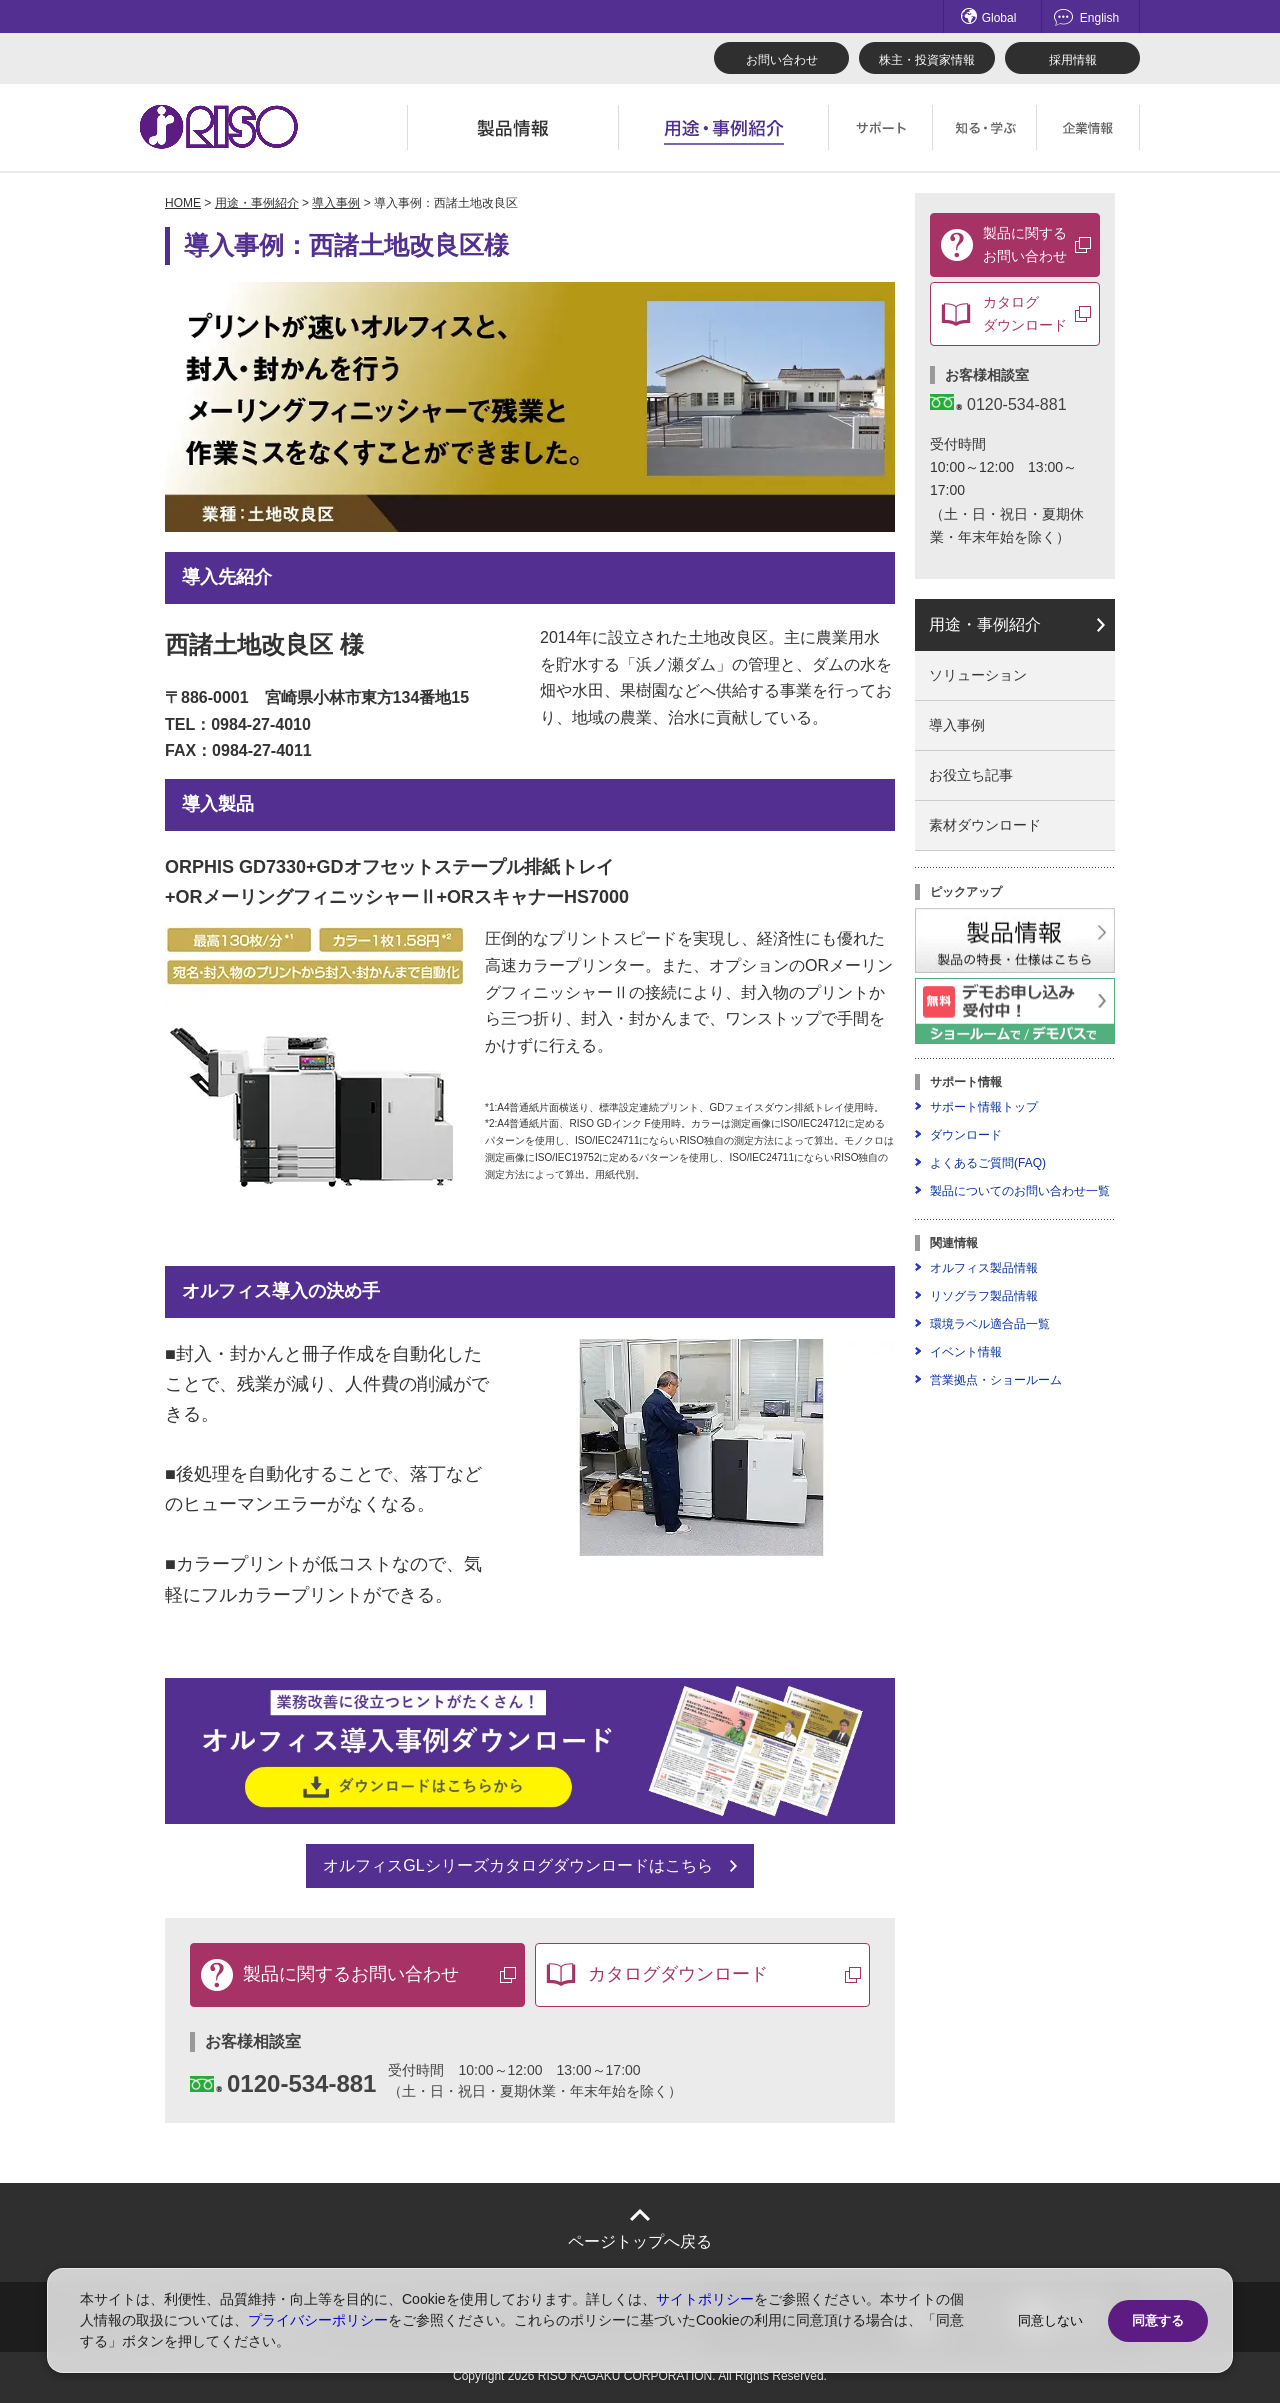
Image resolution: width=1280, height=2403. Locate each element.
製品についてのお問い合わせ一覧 (1020, 1191)
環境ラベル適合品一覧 (990, 1324)
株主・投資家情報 (927, 60)
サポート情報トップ (984, 1107)
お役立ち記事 (971, 775)
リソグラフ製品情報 (984, 1296)
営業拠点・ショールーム (996, 1380)
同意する (1158, 2320)
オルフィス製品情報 (984, 1268)
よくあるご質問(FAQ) (988, 1163)
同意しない (1050, 2320)
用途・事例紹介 (257, 203)
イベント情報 (966, 1352)
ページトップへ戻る (640, 2241)
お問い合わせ (782, 60)
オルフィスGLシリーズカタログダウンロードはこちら (517, 1865)
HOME (183, 203)
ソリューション (978, 675)
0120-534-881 (283, 2083)
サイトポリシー (705, 2299)
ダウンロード (966, 1135)
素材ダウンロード (985, 825)
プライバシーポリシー (318, 2320)
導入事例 (336, 203)
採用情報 (1073, 60)
